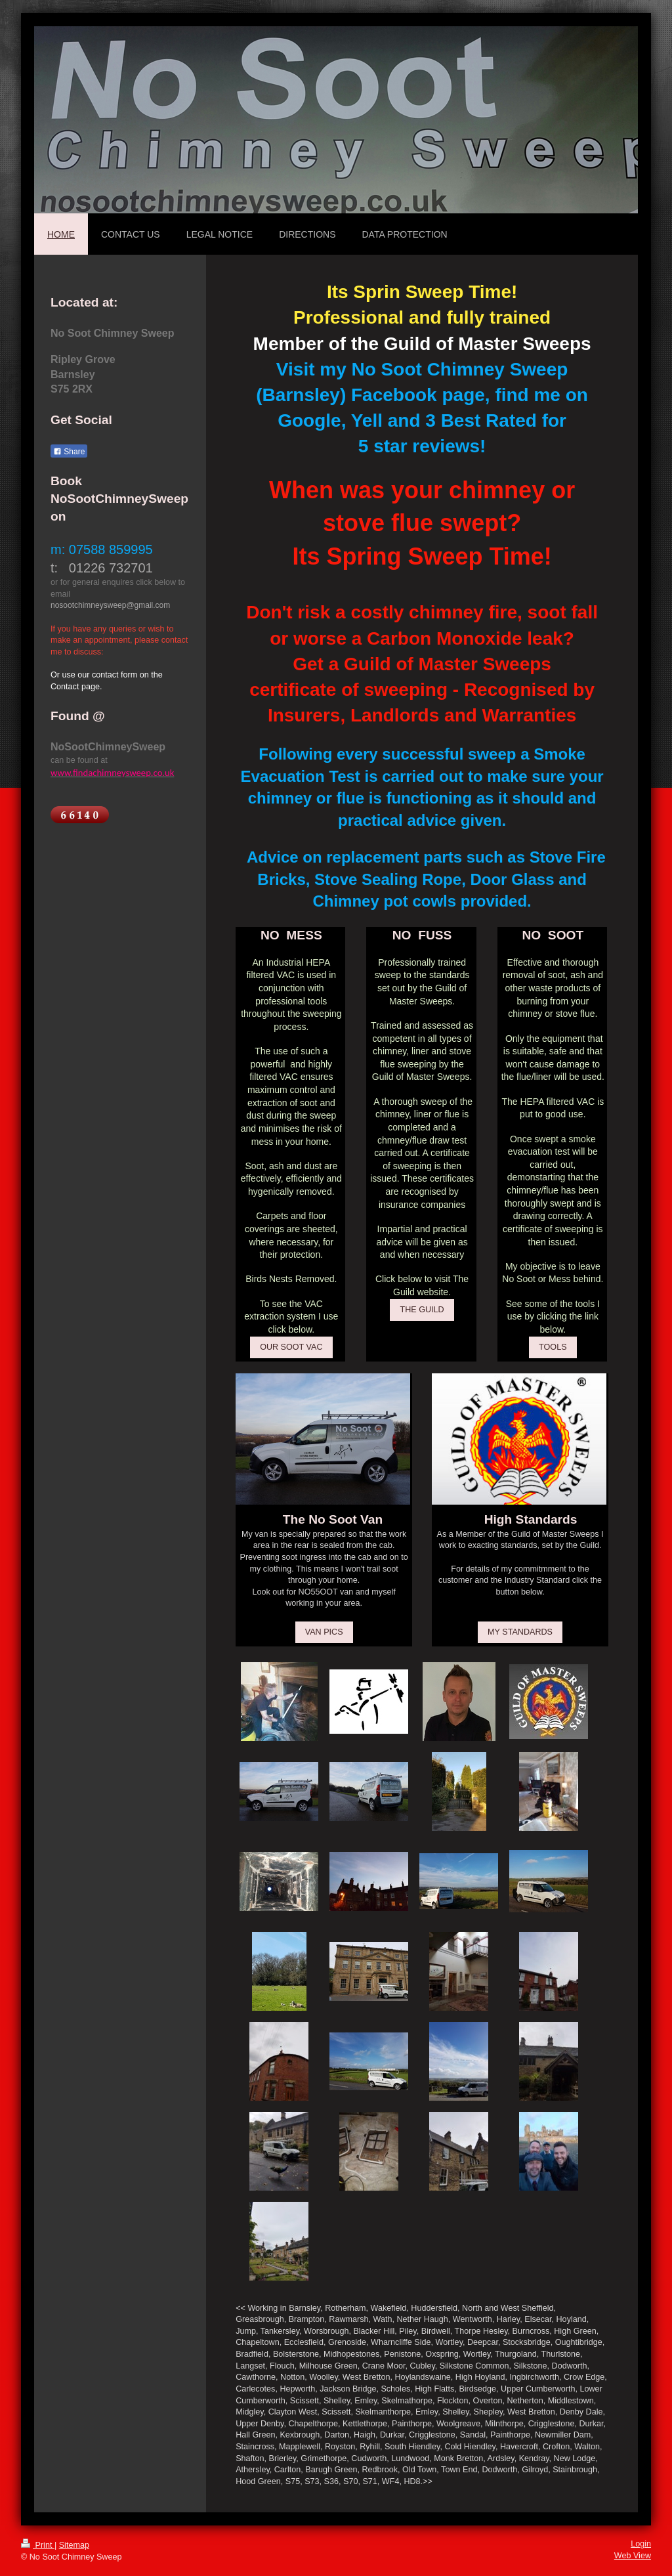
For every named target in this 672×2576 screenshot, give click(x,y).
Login (641, 2543)
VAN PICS (324, 1632)
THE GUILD (422, 1309)
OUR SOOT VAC (291, 1347)
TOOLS (552, 1347)
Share (69, 451)
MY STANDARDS (520, 1632)
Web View (632, 2555)
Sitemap (74, 2545)
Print (37, 2545)
